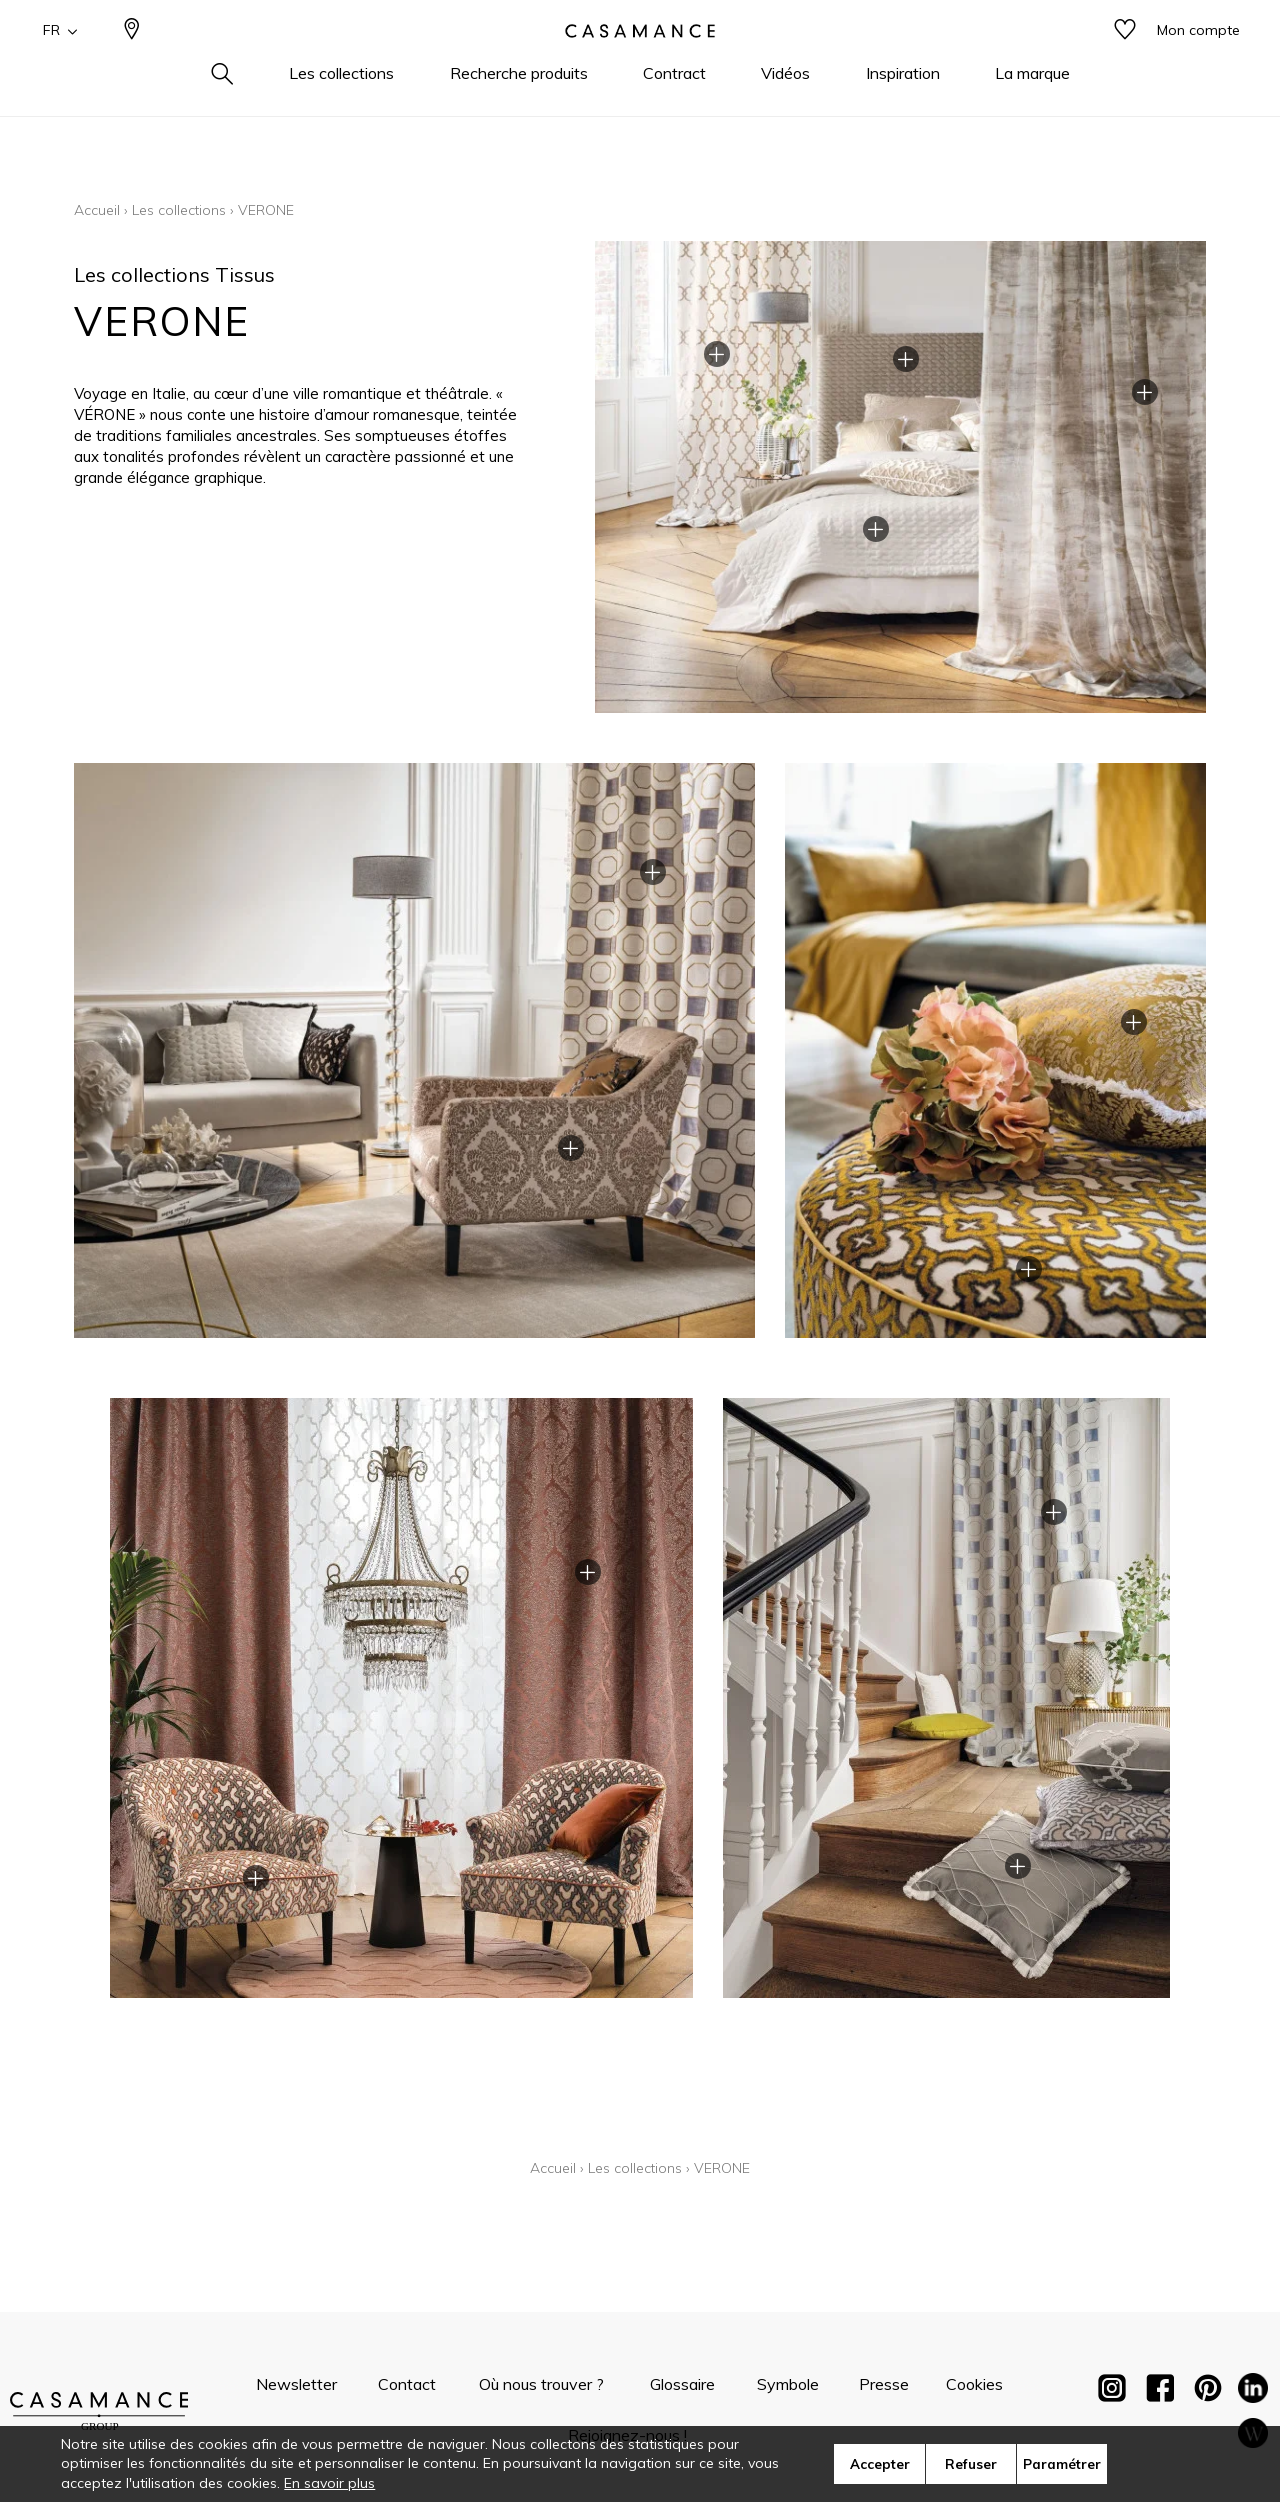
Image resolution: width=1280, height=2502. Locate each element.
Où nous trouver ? (541, 2384)
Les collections (179, 210)
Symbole (788, 2384)
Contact (407, 2384)
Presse (884, 2384)
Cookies (974, 2384)
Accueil (97, 210)
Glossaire (682, 2384)
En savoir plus (329, 2483)
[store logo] (640, 63)
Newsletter (296, 2384)
